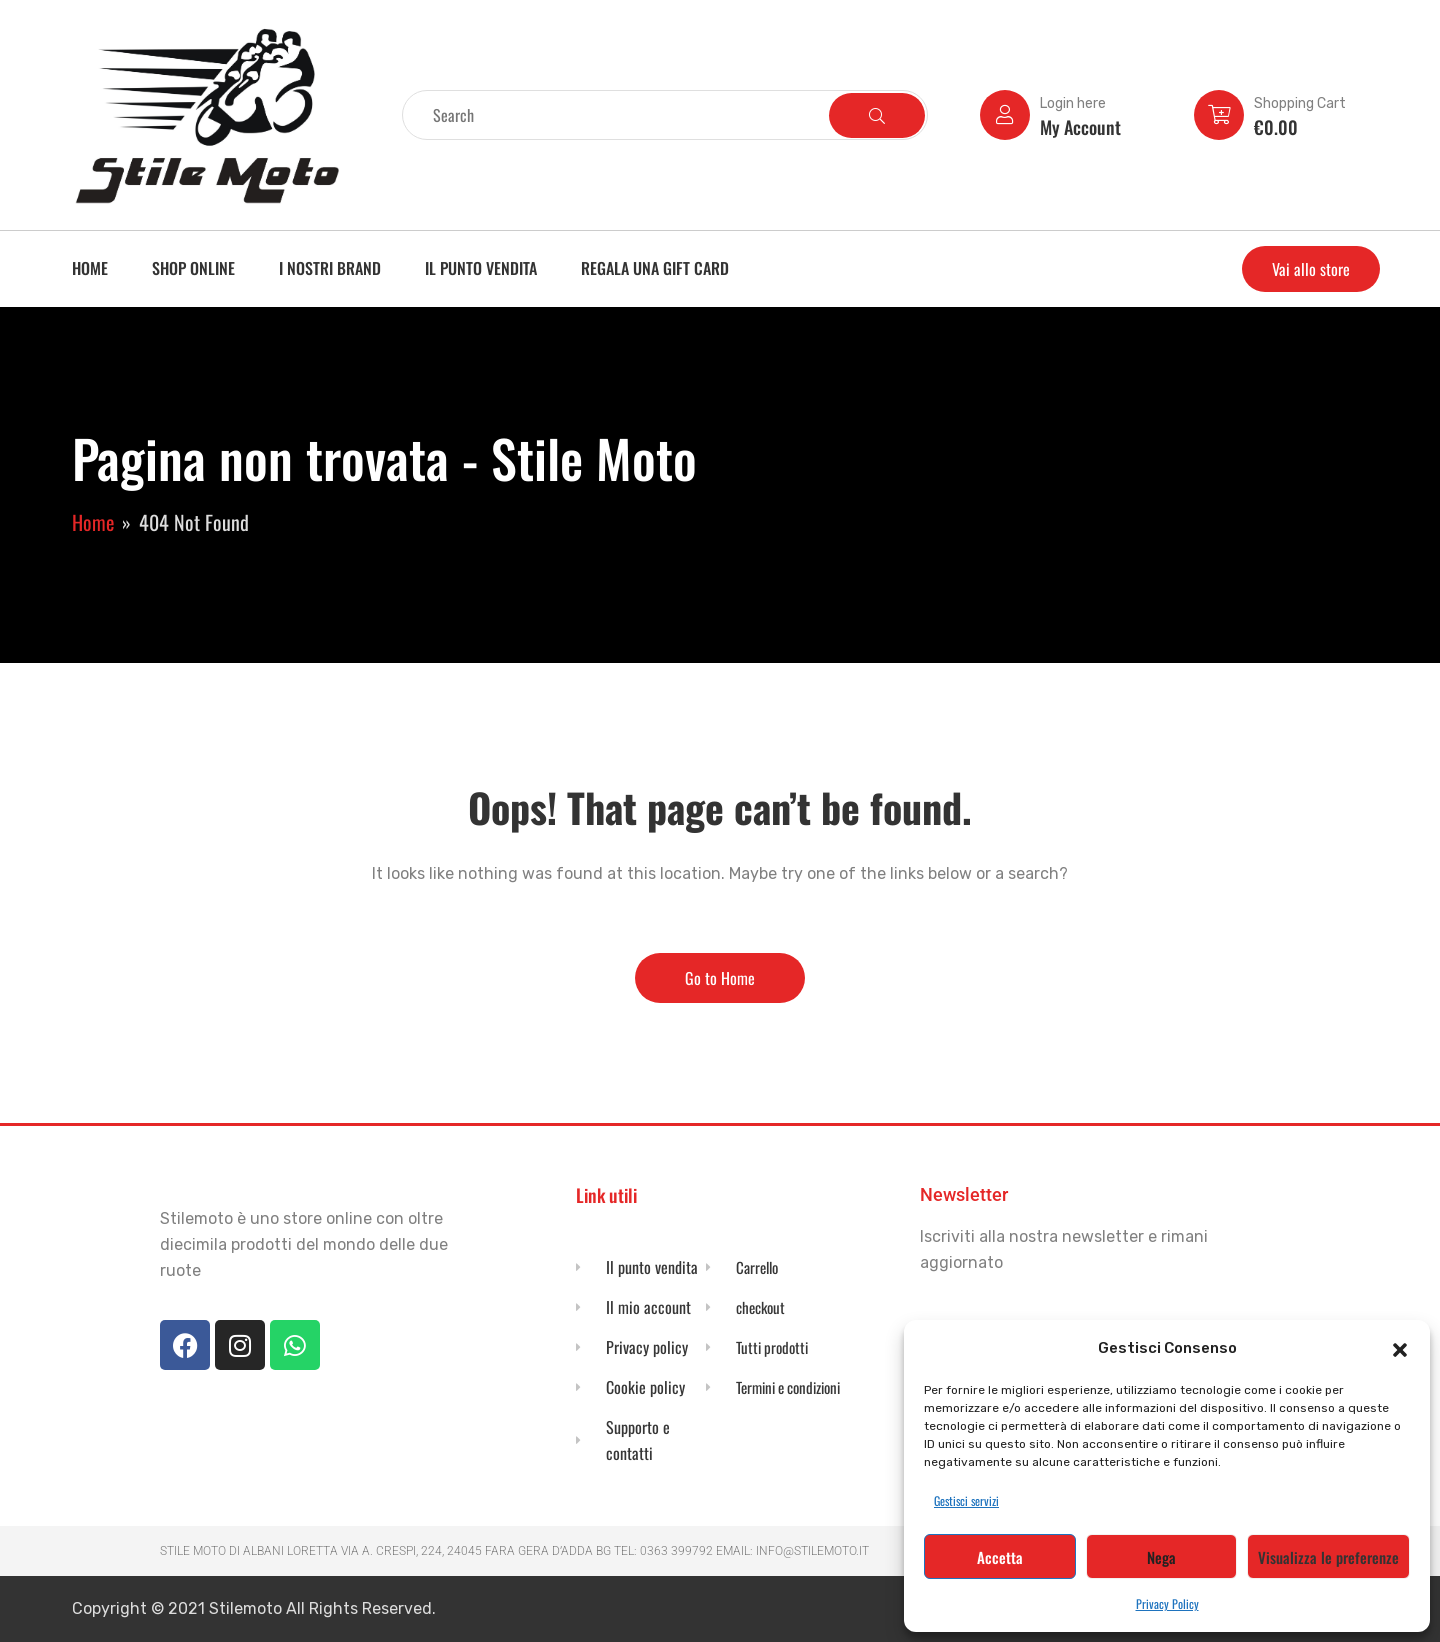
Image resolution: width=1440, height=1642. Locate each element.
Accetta (1000, 1557)
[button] (1400, 1348)
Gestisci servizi (966, 1500)
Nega (1161, 1557)
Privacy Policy (1167, 1603)
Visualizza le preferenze (1328, 1557)
